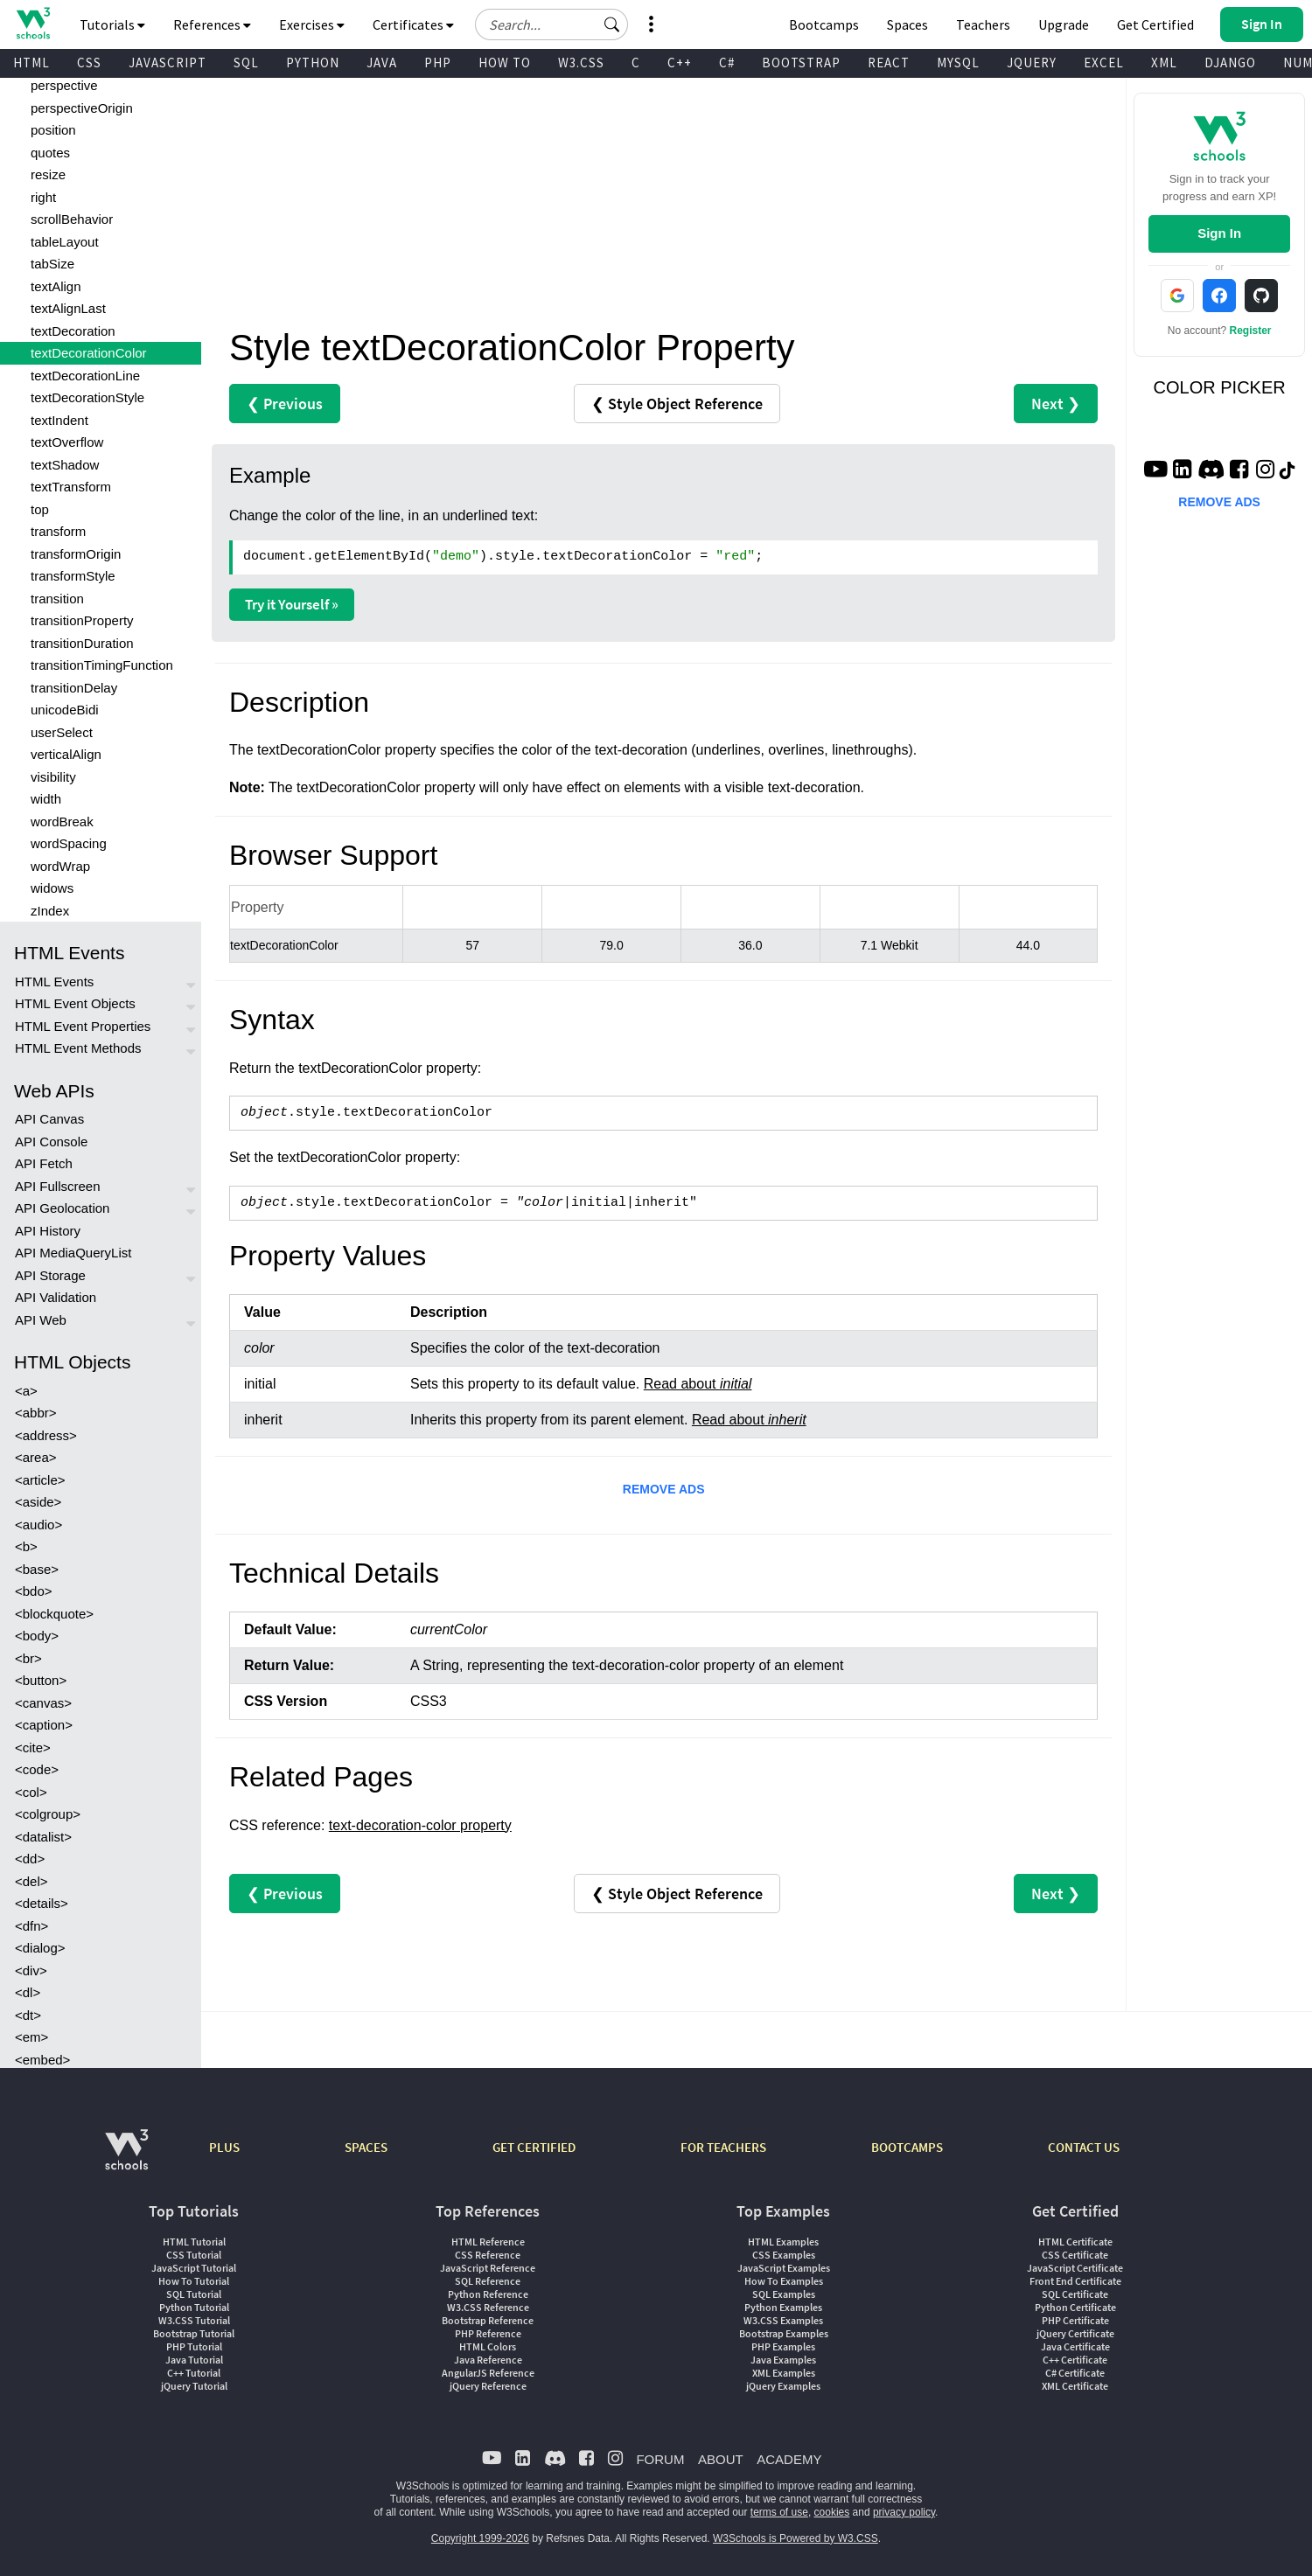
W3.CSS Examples (783, 2320)
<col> (31, 1792)
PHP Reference (488, 2333)
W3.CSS (581, 62)
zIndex (50, 910)
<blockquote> (54, 1613)
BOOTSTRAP (801, 62)
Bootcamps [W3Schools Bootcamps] (824, 24)
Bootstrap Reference (488, 2320)
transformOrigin (76, 554)
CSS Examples (783, 2254)
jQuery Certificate (1075, 2333)
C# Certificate (1075, 2372)
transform (58, 531)
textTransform (71, 486)
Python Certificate (1075, 2307)
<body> (37, 1635)
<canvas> (43, 1702)
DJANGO (1230, 62)
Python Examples (783, 2307)
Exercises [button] (312, 24)
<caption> (44, 1724)
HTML (31, 62)
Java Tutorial (194, 2359)
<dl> (27, 1992)
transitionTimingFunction (102, 665)
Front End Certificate (1075, 2280)
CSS (89, 62)
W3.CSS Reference (488, 2307)
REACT (889, 62)
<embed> (42, 2059)
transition (57, 598)
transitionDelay (74, 687)
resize (48, 174)
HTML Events (54, 981)
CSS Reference (487, 2254)
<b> (26, 1546)
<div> (31, 1970)
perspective (64, 85)
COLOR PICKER (1220, 387)
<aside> (38, 1501)
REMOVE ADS (664, 1489)
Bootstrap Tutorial (193, 2333)
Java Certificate (1075, 2346)
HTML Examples (783, 2241)
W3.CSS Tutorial (194, 2320)
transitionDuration (82, 643)
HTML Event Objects (75, 1003)
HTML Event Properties (82, 1026)
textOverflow (67, 442)
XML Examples (783, 2372)
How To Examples (783, 2280)
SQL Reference (487, 2280)
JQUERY (1032, 62)
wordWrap (60, 866)
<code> (37, 1769)
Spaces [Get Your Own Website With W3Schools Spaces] (907, 24)
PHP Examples (783, 2346)
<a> (26, 1390)
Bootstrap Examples (783, 2333)
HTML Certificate (1075, 2241)
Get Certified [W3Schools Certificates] (1155, 24)
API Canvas (49, 1118)
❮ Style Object (677, 403)
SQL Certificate (1075, 2294)
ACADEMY (789, 2459)
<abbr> (36, 1412)
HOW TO (504, 62)
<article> (40, 1479)
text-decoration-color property (420, 1825)
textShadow (65, 464)
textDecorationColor (89, 352)
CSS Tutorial (193, 2254)
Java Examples (783, 2359)
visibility (53, 776)
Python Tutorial (194, 2307)
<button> (40, 1680)
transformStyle (73, 575)
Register (1251, 330)
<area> (36, 1457)
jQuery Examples (783, 2385)
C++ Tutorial (193, 2372)
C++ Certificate (1075, 2359)
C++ (679, 62)
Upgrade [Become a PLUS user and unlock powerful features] (1063, 24)
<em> (31, 2036)
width (46, 798)
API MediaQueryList (73, 1252)
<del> (31, 1881)
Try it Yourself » (291, 604)
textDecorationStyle (87, 397)
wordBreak (62, 821)
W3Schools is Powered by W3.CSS (795, 2538)
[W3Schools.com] (126, 2158)
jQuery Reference (488, 2385)
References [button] (212, 24)
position (53, 129)
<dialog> (40, 1947)
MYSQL (958, 62)
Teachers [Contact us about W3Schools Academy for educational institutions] (983, 24)
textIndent (59, 420)
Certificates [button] (413, 24)
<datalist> (43, 1836)
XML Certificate (1075, 2385)
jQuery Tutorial (194, 2385)
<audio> (38, 1524)
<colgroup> (47, 1814)
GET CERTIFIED (534, 2147)
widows (52, 888)
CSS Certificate (1075, 2254)
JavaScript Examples (783, 2267)
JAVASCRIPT (167, 62)
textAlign (56, 286)
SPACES (366, 2147)
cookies (832, 2512)
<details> (41, 1903)
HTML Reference (488, 2241)
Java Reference (488, 2359)
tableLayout (65, 241)
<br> (28, 1658)
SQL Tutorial (193, 2294)
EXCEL (1104, 62)
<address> (46, 1435)
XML (1164, 62)
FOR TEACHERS (723, 2147)
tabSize (52, 263)
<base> (37, 1569)
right (43, 197)
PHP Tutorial (194, 2346)
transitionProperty (82, 620)
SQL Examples (783, 2294)
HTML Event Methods (78, 1048)
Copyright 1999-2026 (480, 2538)
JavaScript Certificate (1075, 2267)
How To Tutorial (193, 2280)
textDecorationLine (85, 375)
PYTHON (312, 62)
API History (47, 1230)
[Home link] (33, 23)
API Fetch (44, 1163)
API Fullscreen (58, 1186)
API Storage (50, 1275)
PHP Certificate (1075, 2320)
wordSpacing (69, 843)
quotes (50, 152)
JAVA (381, 62)
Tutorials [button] (112, 24)
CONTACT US (1084, 2147)
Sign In (1219, 233)
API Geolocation (62, 1208)
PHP (437, 62)
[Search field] (551, 24)
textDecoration (73, 331)
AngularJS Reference (488, 2372)
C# (727, 62)
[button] (612, 24)
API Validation (55, 1297)
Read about (698, 1383)
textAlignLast (68, 308)
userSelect (62, 732)
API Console (51, 1141)
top (40, 509)
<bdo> (33, 1591)
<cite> (33, 1747)
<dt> (28, 2015)
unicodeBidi (65, 709)
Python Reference (488, 2294)
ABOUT (720, 2459)
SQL (246, 62)
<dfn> (31, 1925)
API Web (40, 1319)
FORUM (660, 2459)
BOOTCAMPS (907, 2147)
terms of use (779, 2512)
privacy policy (904, 2512)
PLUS (224, 2147)
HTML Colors (487, 2346)
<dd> (30, 1858)
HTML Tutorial (194, 2241)
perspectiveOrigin (82, 108)
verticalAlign (66, 754)
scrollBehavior (72, 219)
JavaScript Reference (487, 2267)
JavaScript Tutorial (193, 2267)
